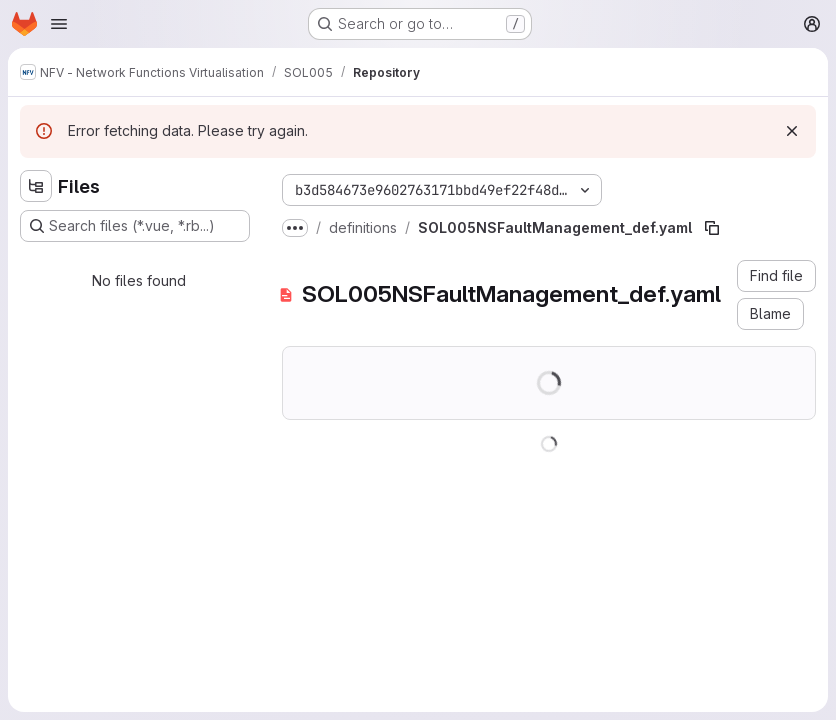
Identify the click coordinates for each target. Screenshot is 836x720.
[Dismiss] (792, 131)
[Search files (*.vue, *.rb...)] (135, 226)
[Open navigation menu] (59, 24)
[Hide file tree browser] (36, 186)
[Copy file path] (712, 228)
